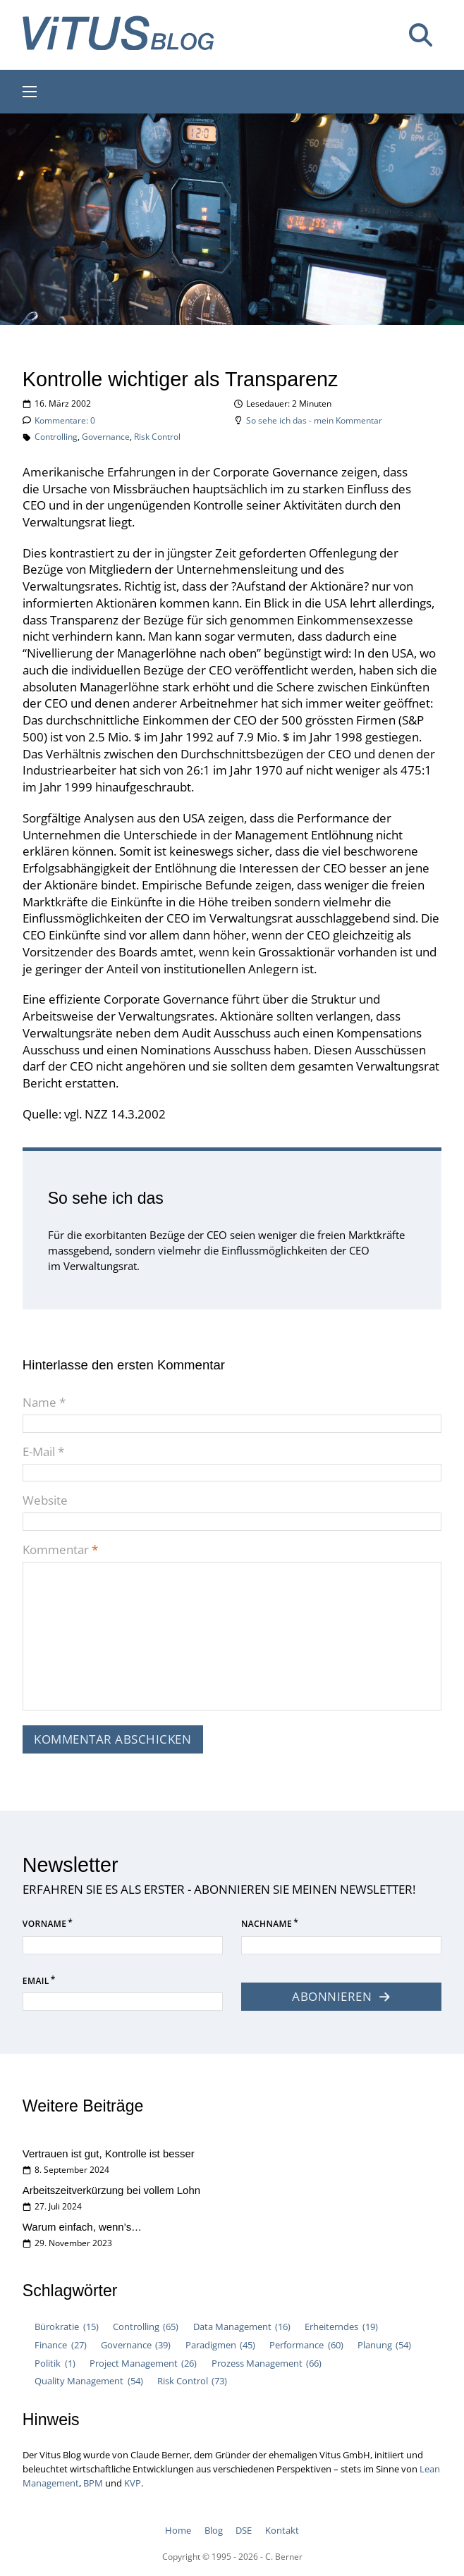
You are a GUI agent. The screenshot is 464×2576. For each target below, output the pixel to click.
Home (178, 2530)
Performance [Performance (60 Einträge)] (306, 2345)
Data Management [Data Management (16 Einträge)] (242, 2327)
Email (36, 1981)
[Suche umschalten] (420, 34)
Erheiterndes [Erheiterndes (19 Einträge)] (341, 2327)
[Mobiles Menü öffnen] (30, 91)
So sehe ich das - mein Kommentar (314, 420)
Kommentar (60, 1549)
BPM (93, 2483)
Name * (44, 1402)
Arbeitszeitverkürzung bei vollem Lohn (111, 2190)
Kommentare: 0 (65, 420)
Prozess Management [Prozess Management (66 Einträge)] (267, 2363)
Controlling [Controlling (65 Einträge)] (145, 2327)
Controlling (56, 437)
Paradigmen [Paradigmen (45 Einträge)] (220, 2345)
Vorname (44, 1924)
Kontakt (282, 2530)
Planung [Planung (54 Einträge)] (384, 2345)
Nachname (266, 1924)
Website (45, 1500)
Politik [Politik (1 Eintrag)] (55, 2363)
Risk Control (157, 437)
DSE (244, 2530)
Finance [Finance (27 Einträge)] (60, 2345)
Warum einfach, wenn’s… (82, 2227)
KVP (132, 2483)
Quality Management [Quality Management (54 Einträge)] (88, 2381)
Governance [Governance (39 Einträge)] (136, 2345)
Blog (213, 2530)
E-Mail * (43, 1451)
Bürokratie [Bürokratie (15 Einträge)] (66, 2327)
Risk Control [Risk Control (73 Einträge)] (192, 2381)
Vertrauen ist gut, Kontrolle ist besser (109, 2153)
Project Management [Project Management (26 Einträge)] (143, 2363)
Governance (106, 437)
